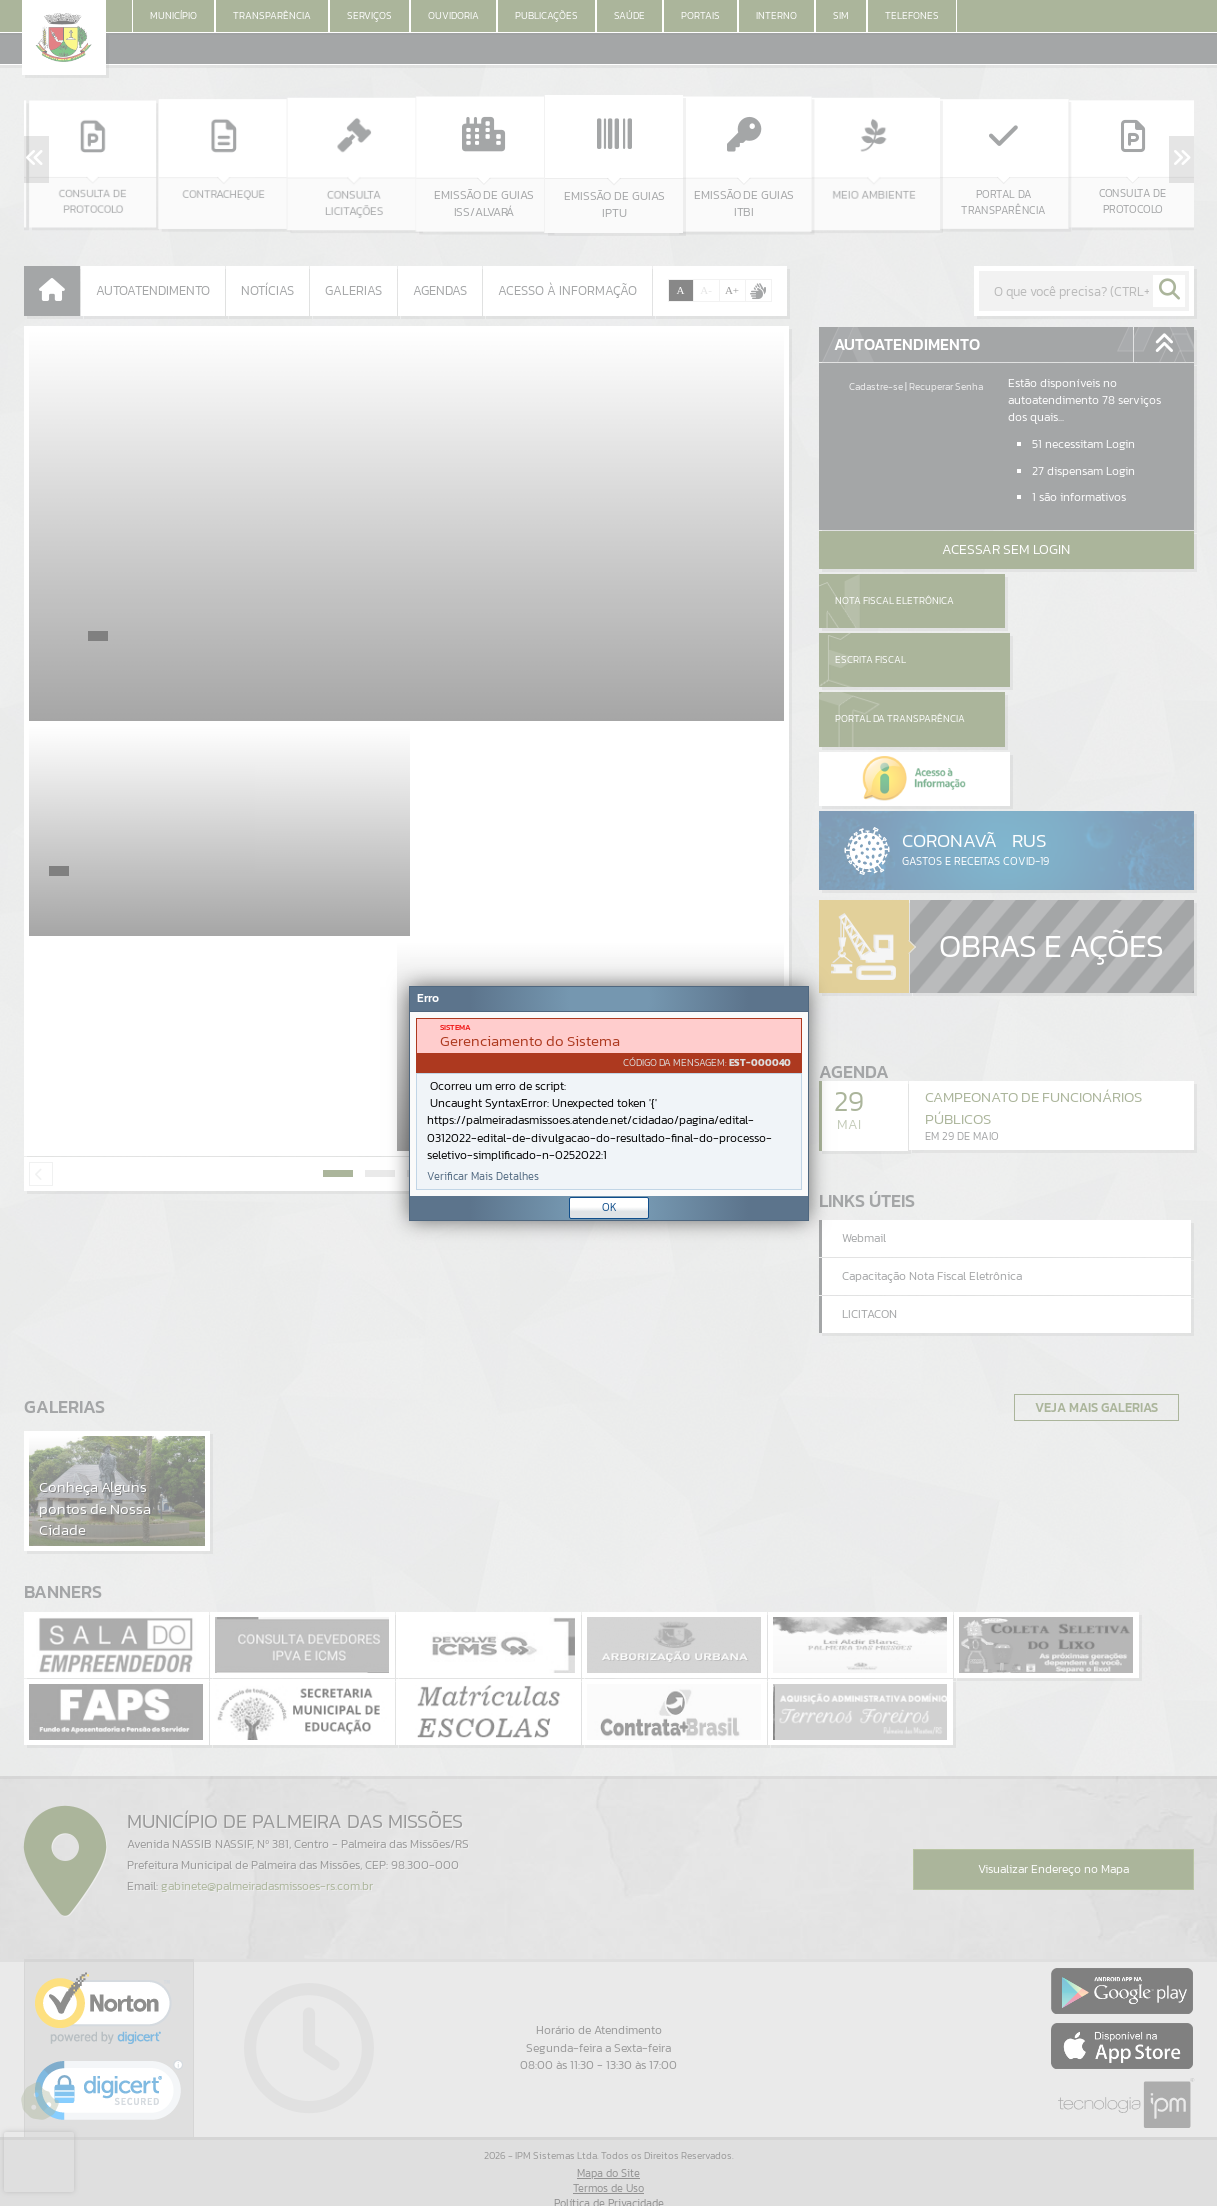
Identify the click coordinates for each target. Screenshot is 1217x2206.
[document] (609, 1104)
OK (609, 1207)
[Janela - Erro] (609, 1103)
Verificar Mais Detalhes (483, 1176)
